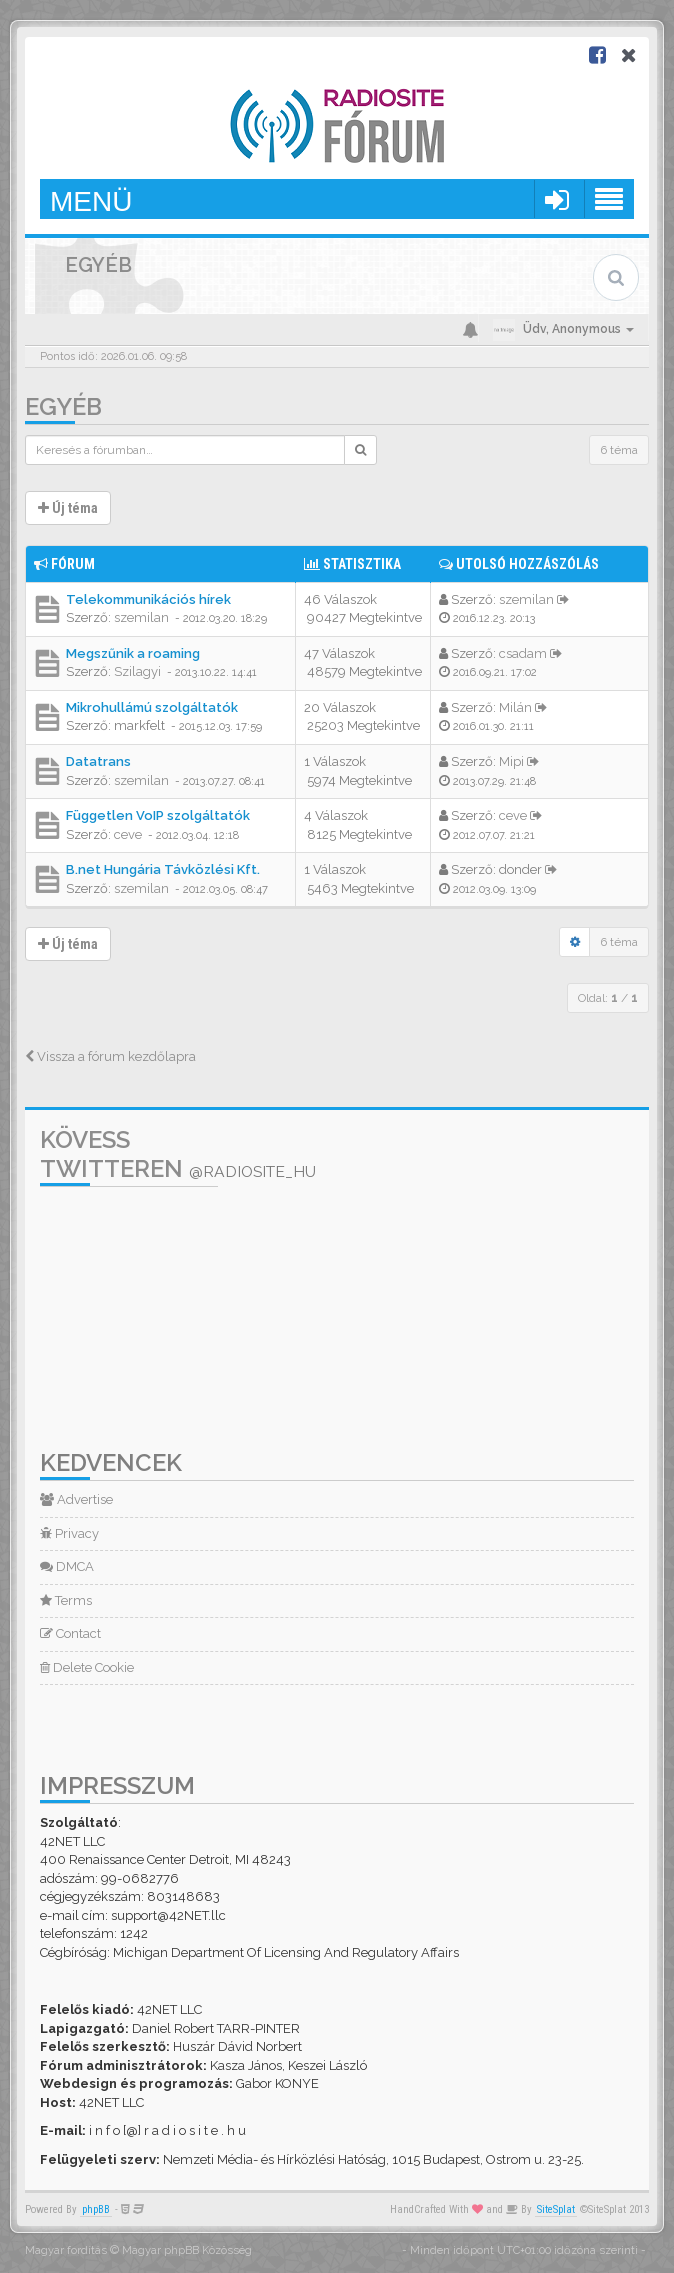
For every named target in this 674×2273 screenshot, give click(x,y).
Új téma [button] (68, 508)
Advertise (76, 1499)
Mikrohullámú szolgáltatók (152, 707)
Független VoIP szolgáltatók (158, 815)
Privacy (69, 1533)
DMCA (67, 1566)
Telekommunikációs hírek (148, 599)
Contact (70, 1633)
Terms (66, 1600)
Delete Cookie (87, 1667)
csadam (523, 653)
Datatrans (98, 761)
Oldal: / (608, 998)
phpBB (96, 2209)
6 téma (619, 450)
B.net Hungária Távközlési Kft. (163, 869)
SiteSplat (556, 2209)
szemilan (141, 617)
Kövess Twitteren (178, 1154)
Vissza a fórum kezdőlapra (110, 1056)
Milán (515, 707)
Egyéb (63, 406)
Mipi (511, 761)
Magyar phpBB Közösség (187, 2250)
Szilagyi (137, 671)
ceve (128, 834)
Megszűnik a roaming (133, 653)
